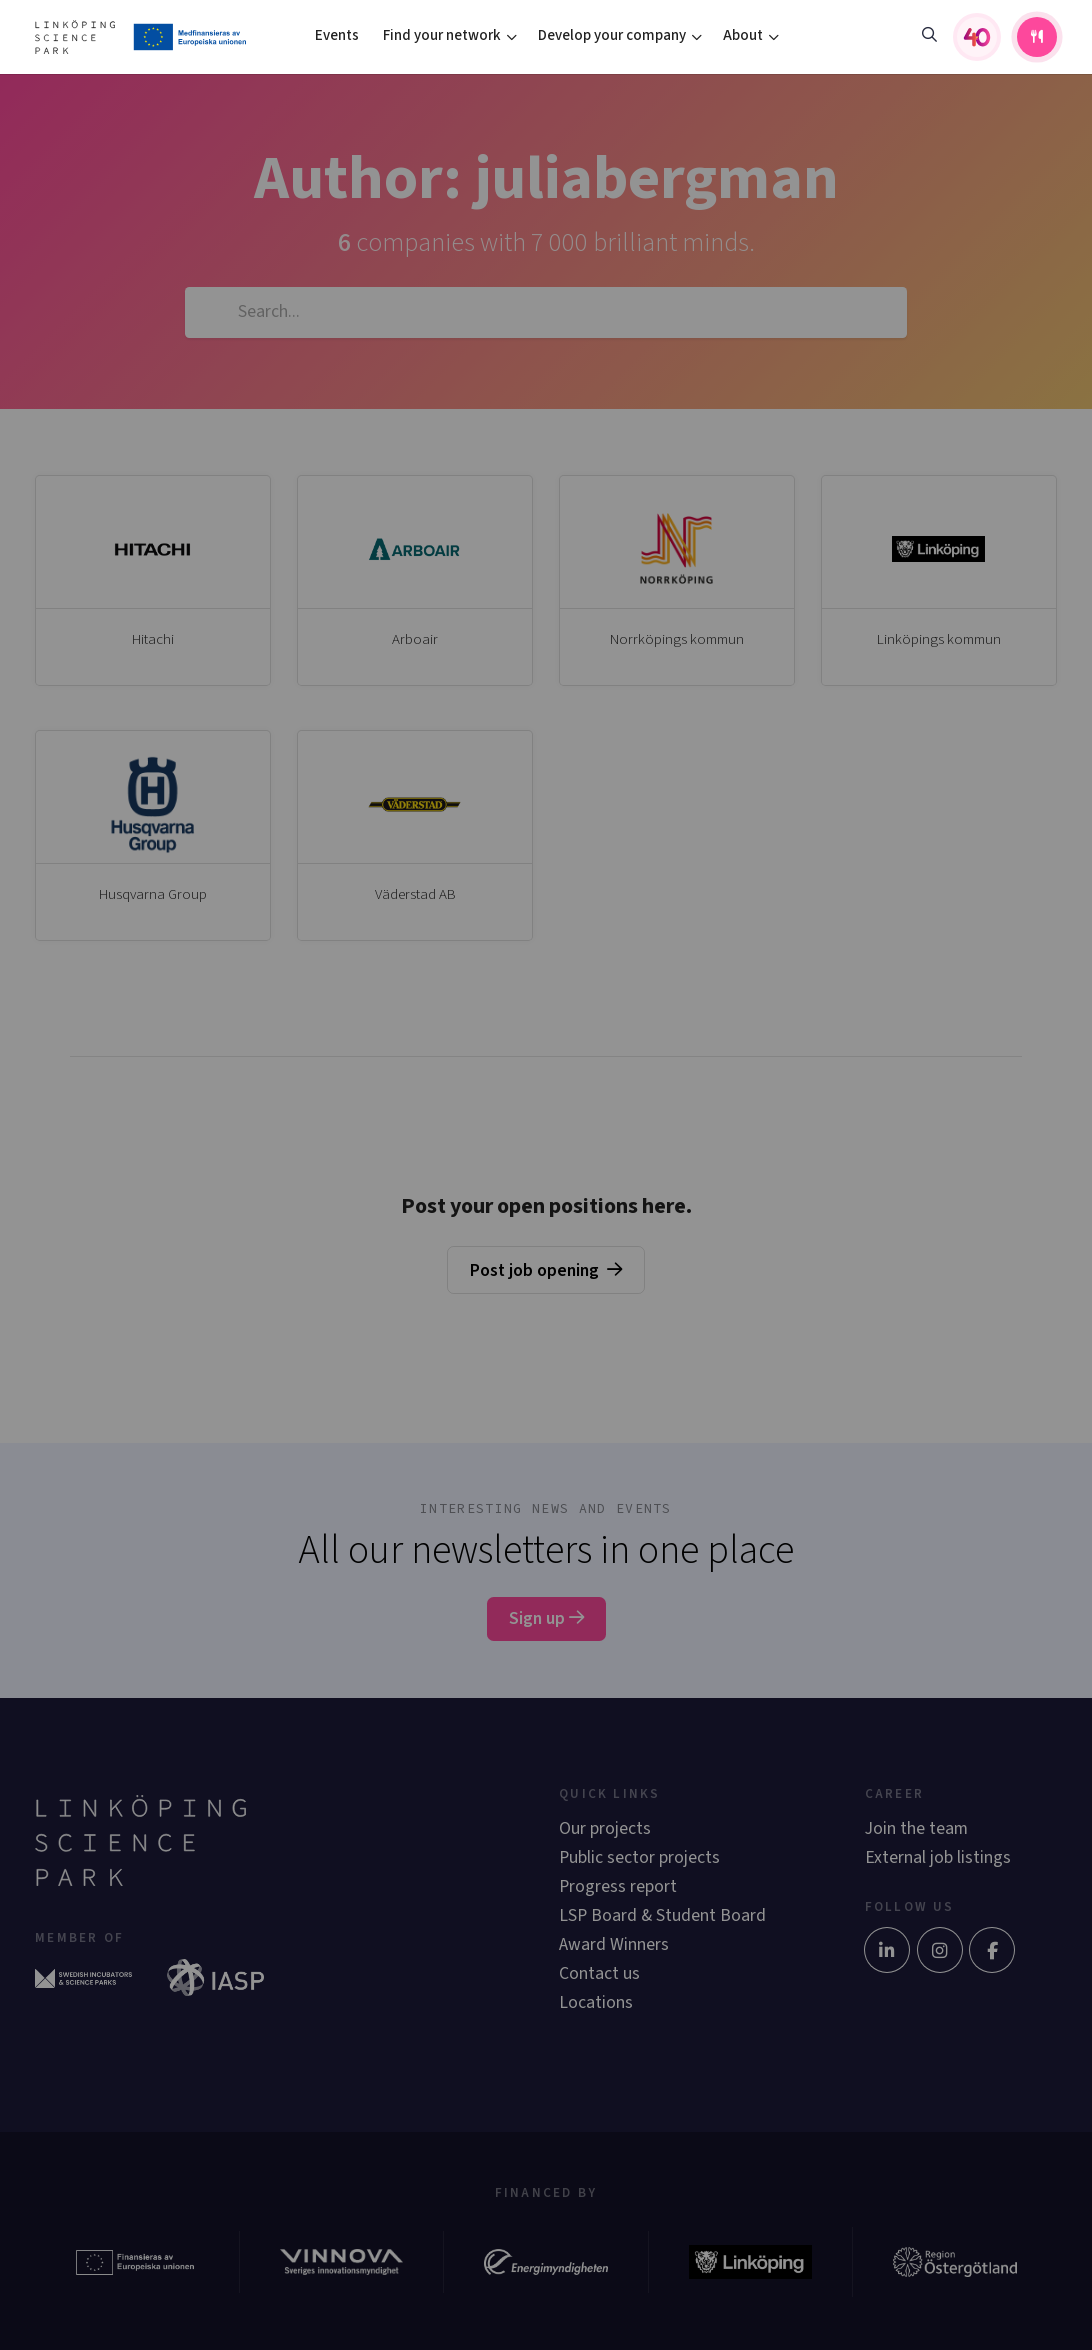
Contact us (599, 1973)
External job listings (938, 1857)
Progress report (618, 1886)
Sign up (546, 1618)
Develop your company (612, 35)
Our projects (605, 1828)
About (743, 35)
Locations (596, 2002)
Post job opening (534, 1270)
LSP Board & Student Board (662, 1915)
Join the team (916, 1828)
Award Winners (614, 1944)
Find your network (442, 35)
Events (337, 35)
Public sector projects (639, 1857)
